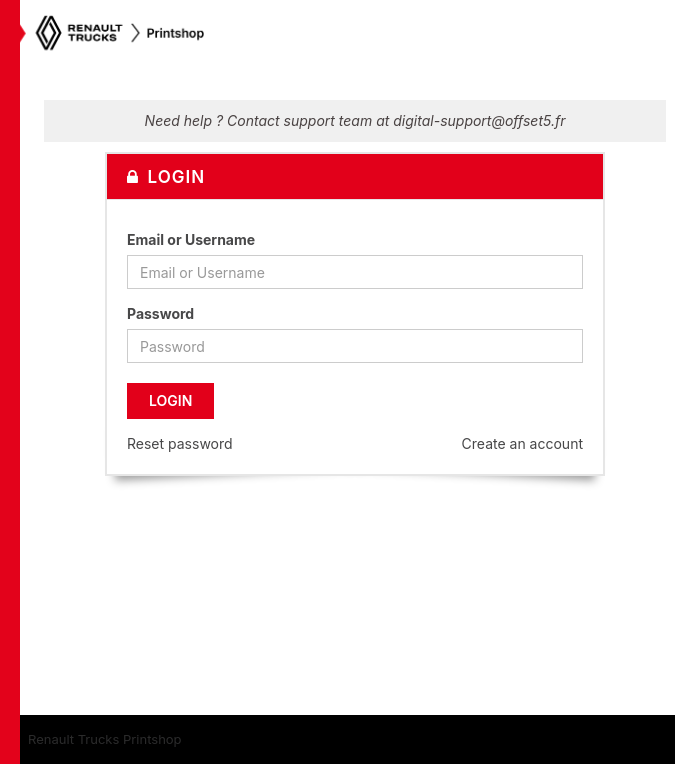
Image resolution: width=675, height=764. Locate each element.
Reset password (180, 443)
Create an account (522, 443)
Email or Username (191, 239)
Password (160, 313)
